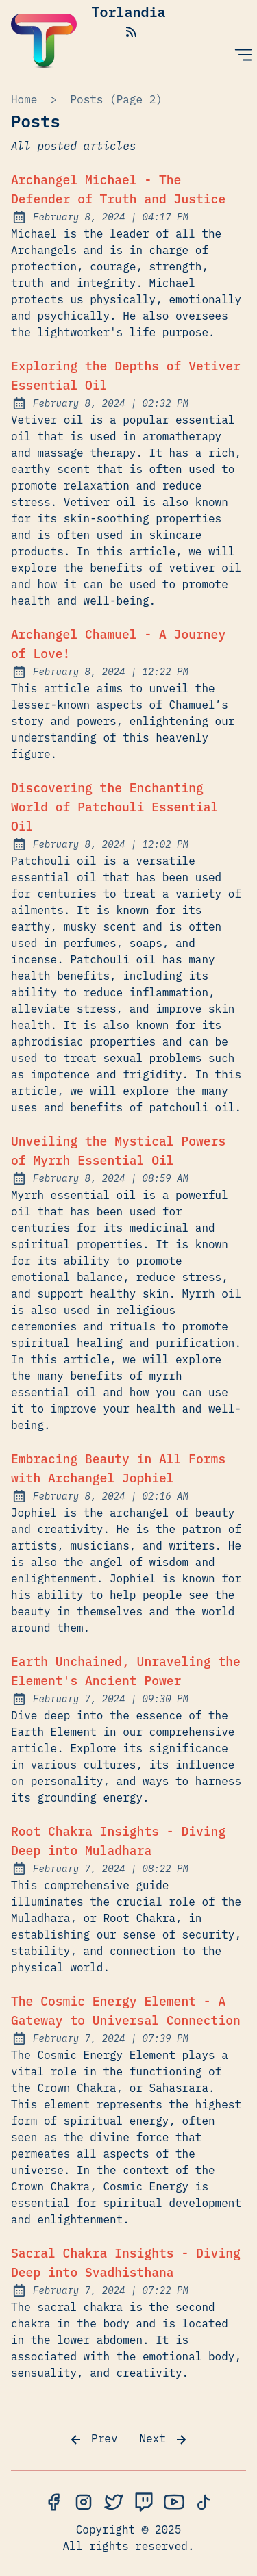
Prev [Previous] (92, 2440)
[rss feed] (131, 31)
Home (24, 99)
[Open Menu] (243, 54)
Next (164, 2440)
